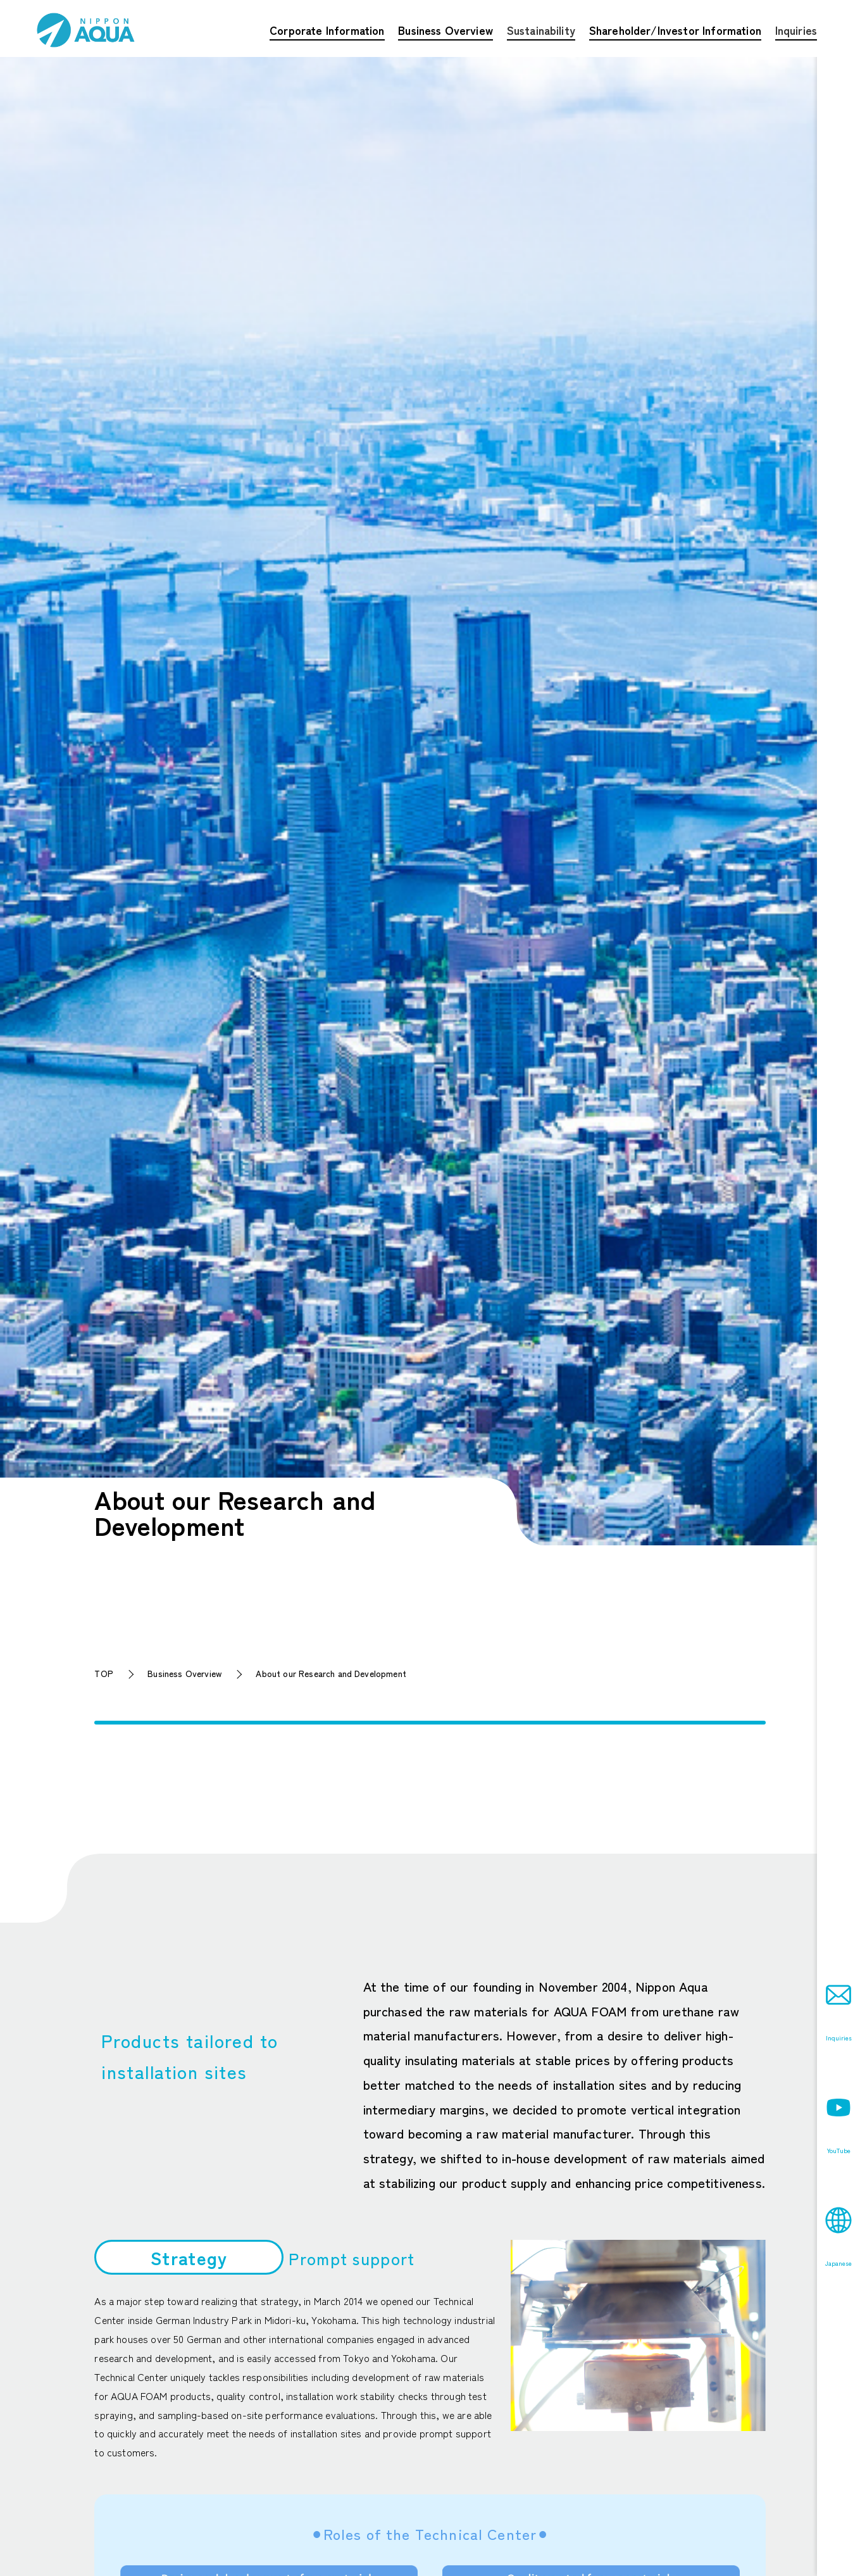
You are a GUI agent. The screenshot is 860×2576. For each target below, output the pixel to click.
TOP (103, 1673)
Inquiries (796, 30)
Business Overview (184, 1673)
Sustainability (541, 30)
